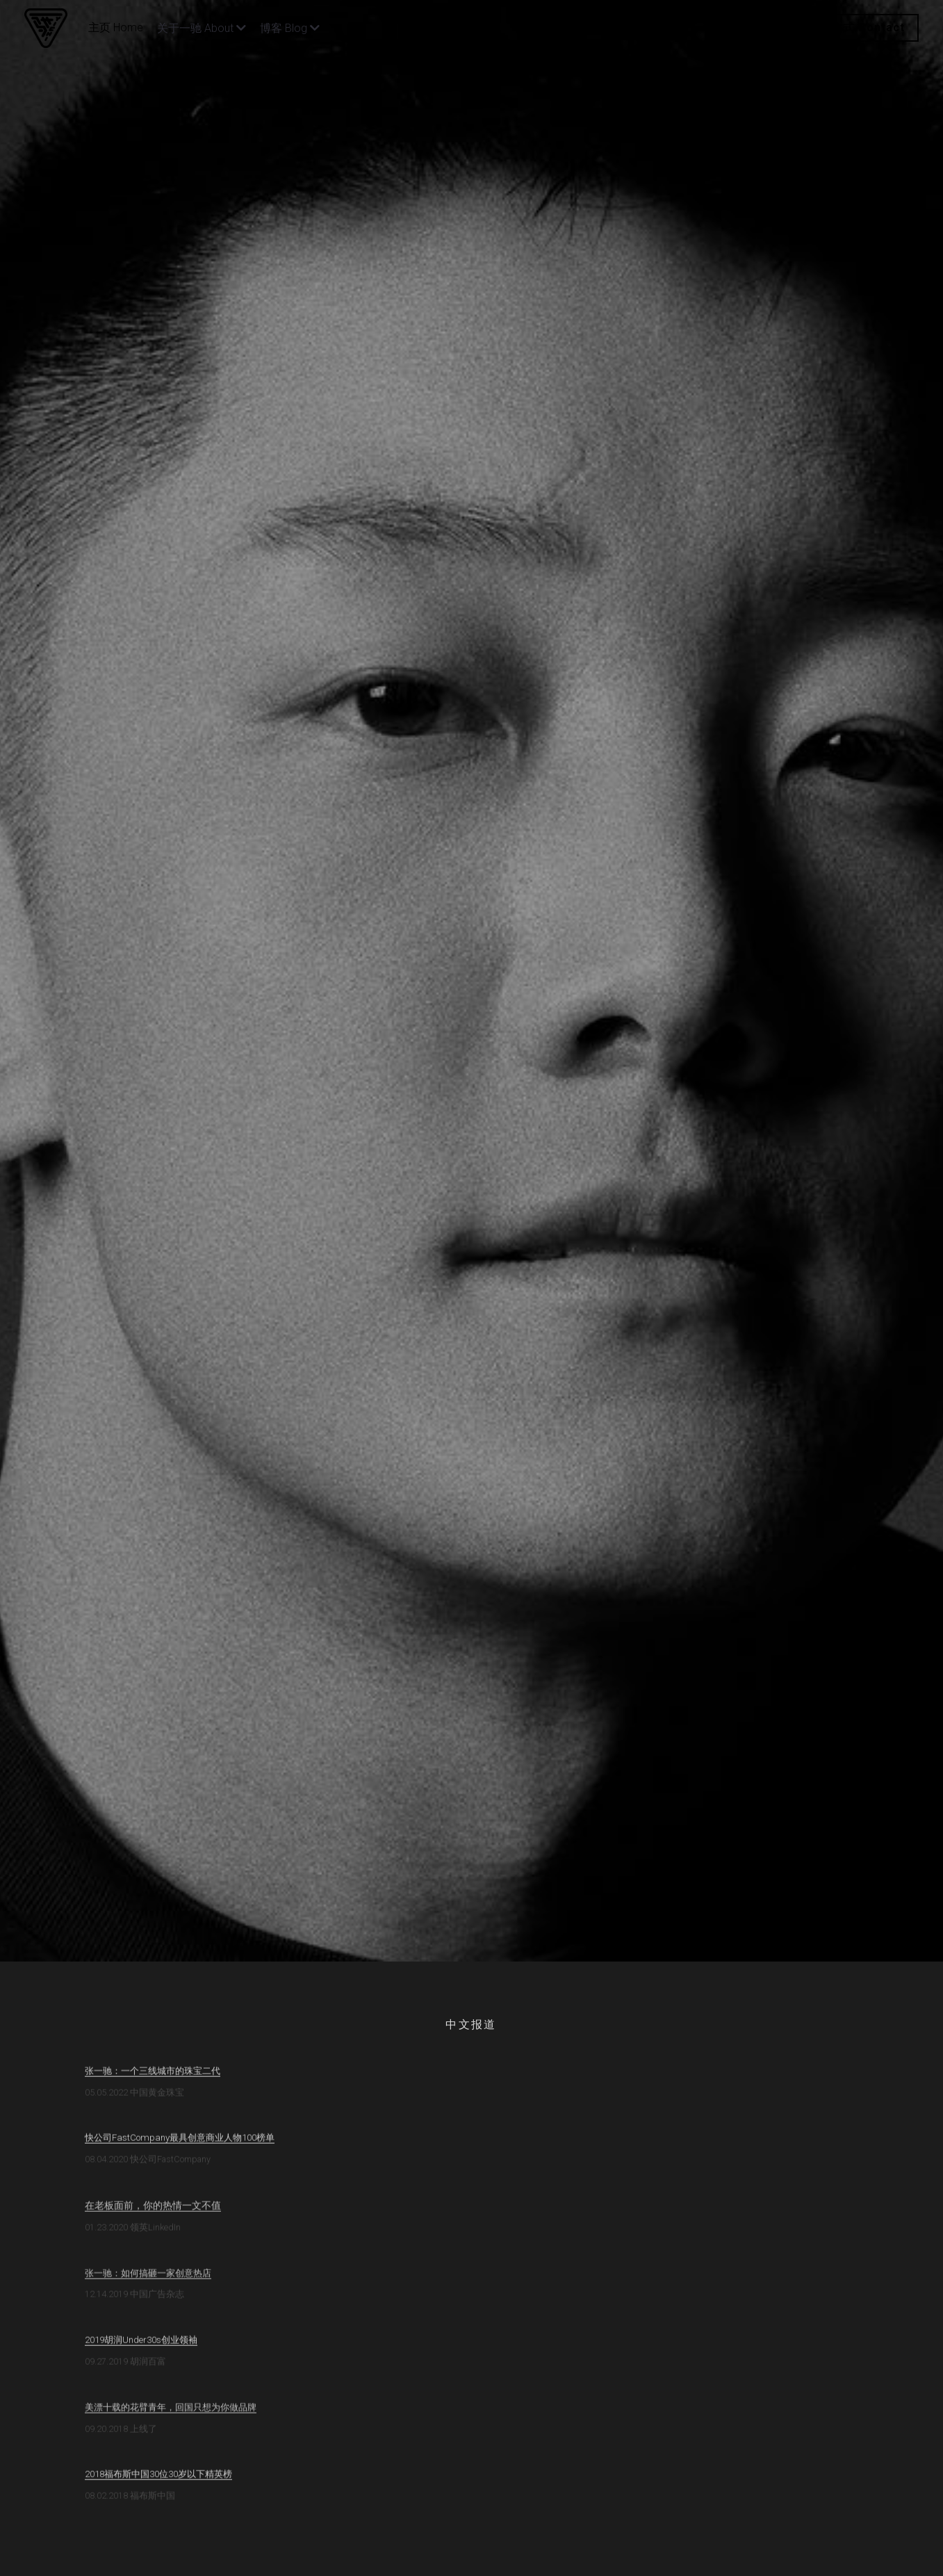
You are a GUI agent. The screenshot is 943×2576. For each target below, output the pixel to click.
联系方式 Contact (856, 27)
